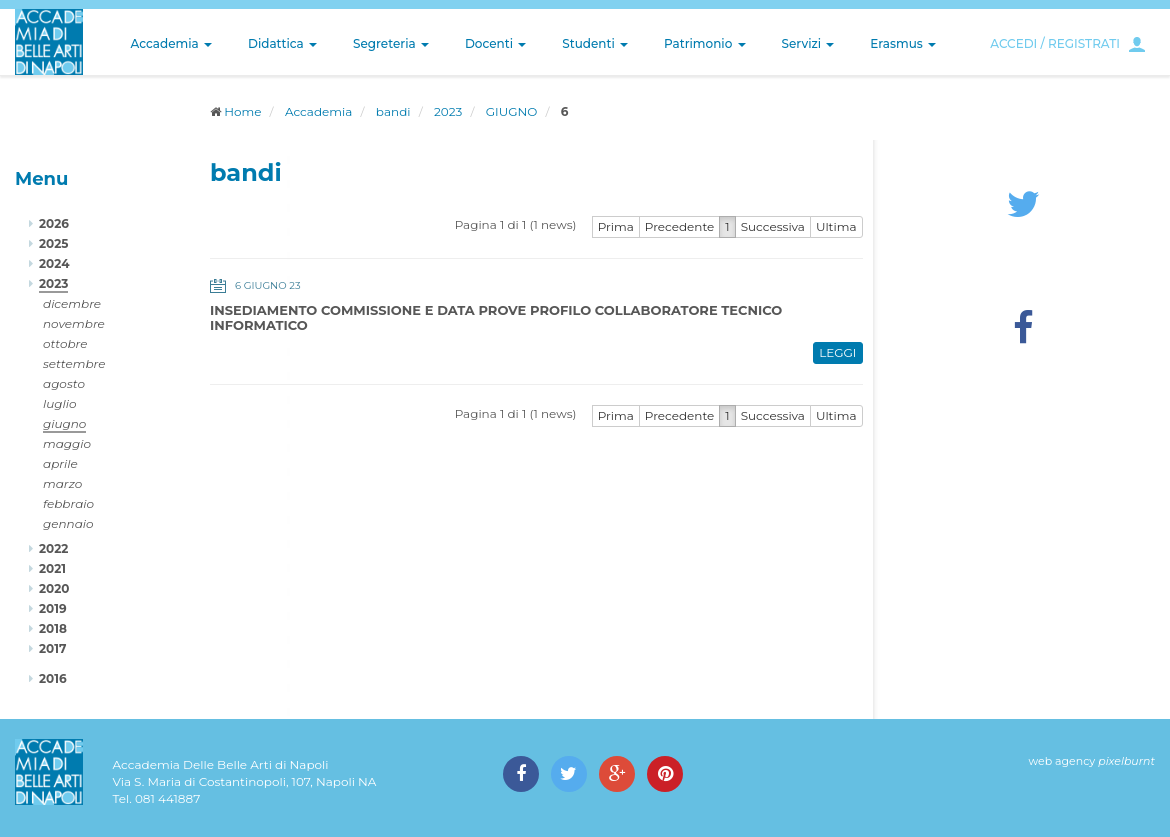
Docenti (495, 43)
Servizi (808, 43)
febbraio (68, 503)
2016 (53, 678)
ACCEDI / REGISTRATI (1055, 43)
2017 (52, 648)
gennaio (68, 523)
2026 (54, 223)
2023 (448, 111)
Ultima (836, 226)
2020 (54, 588)
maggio (67, 443)
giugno (64, 423)
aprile (60, 463)
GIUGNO (512, 111)
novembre (74, 323)
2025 (53, 243)
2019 (53, 608)
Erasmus (903, 43)
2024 (54, 263)
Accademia (171, 43)
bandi (393, 111)
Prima (616, 226)
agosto (64, 383)
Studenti (595, 43)
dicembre (72, 303)
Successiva (773, 226)
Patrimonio (705, 43)
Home (242, 111)
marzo (62, 483)
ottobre (65, 343)
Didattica (282, 43)
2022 (53, 548)
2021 (52, 568)
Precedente (680, 226)
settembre (74, 363)
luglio (60, 403)
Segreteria (391, 43)
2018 (53, 628)
